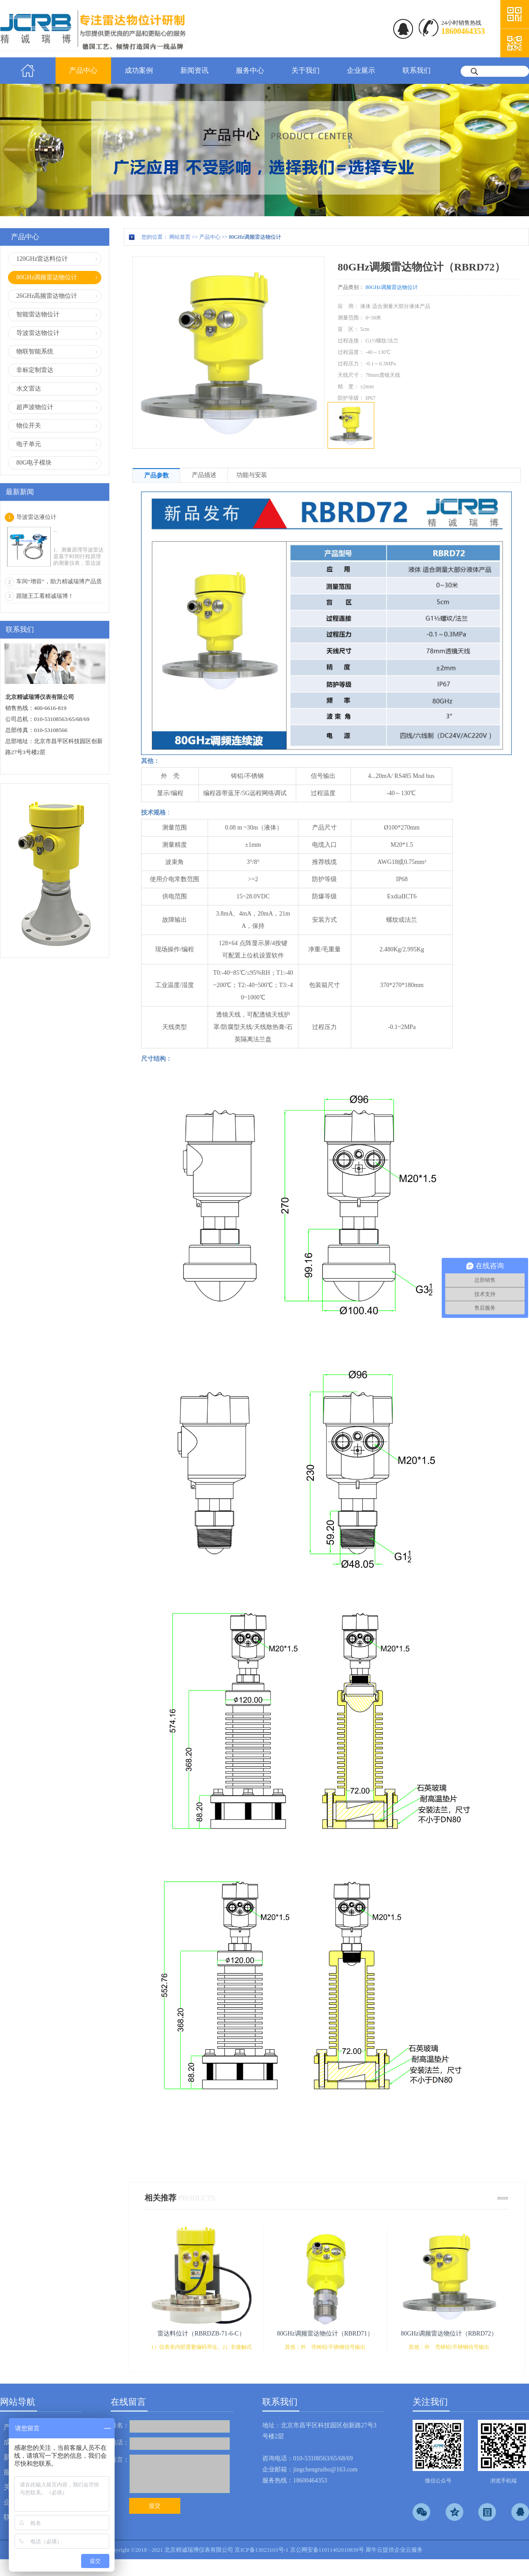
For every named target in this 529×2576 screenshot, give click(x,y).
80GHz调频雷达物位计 (255, 237)
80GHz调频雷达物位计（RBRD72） (449, 2333)
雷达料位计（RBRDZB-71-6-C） (201, 2333)
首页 (28, 70)
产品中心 (209, 237)
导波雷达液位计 (36, 517)
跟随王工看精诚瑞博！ (45, 596)
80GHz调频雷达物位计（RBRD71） (325, 2333)
